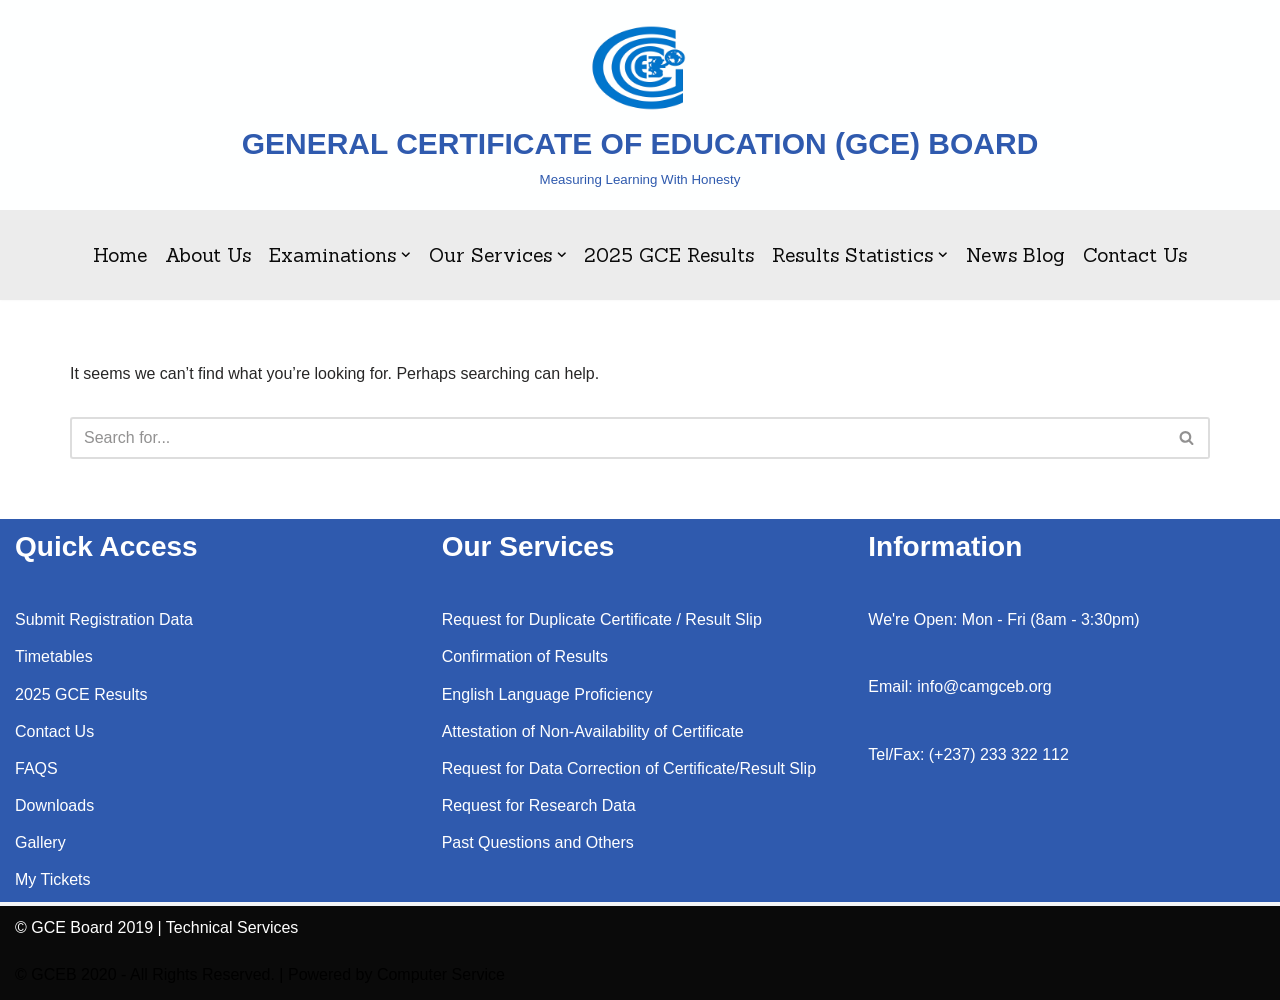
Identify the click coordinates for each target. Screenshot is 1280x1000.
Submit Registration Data (104, 619)
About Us (208, 255)
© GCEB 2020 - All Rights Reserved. (145, 974)
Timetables (54, 656)
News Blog (1015, 255)
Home (120, 255)
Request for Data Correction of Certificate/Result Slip (629, 768)
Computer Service (441, 974)
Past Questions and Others (538, 842)
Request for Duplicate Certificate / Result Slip (602, 619)
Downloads (54, 805)
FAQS (36, 768)
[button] (406, 255)
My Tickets (53, 879)
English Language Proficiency (547, 694)
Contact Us (1135, 255)
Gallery (40, 842)
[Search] (617, 438)
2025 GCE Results (669, 255)
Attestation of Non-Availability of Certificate (593, 731)
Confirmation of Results (525, 656)
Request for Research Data (539, 805)
